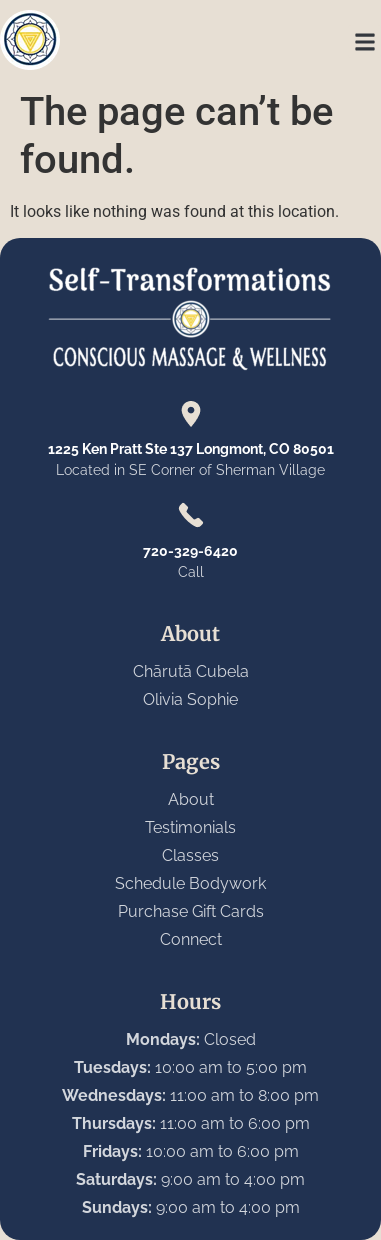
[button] (364, 41)
